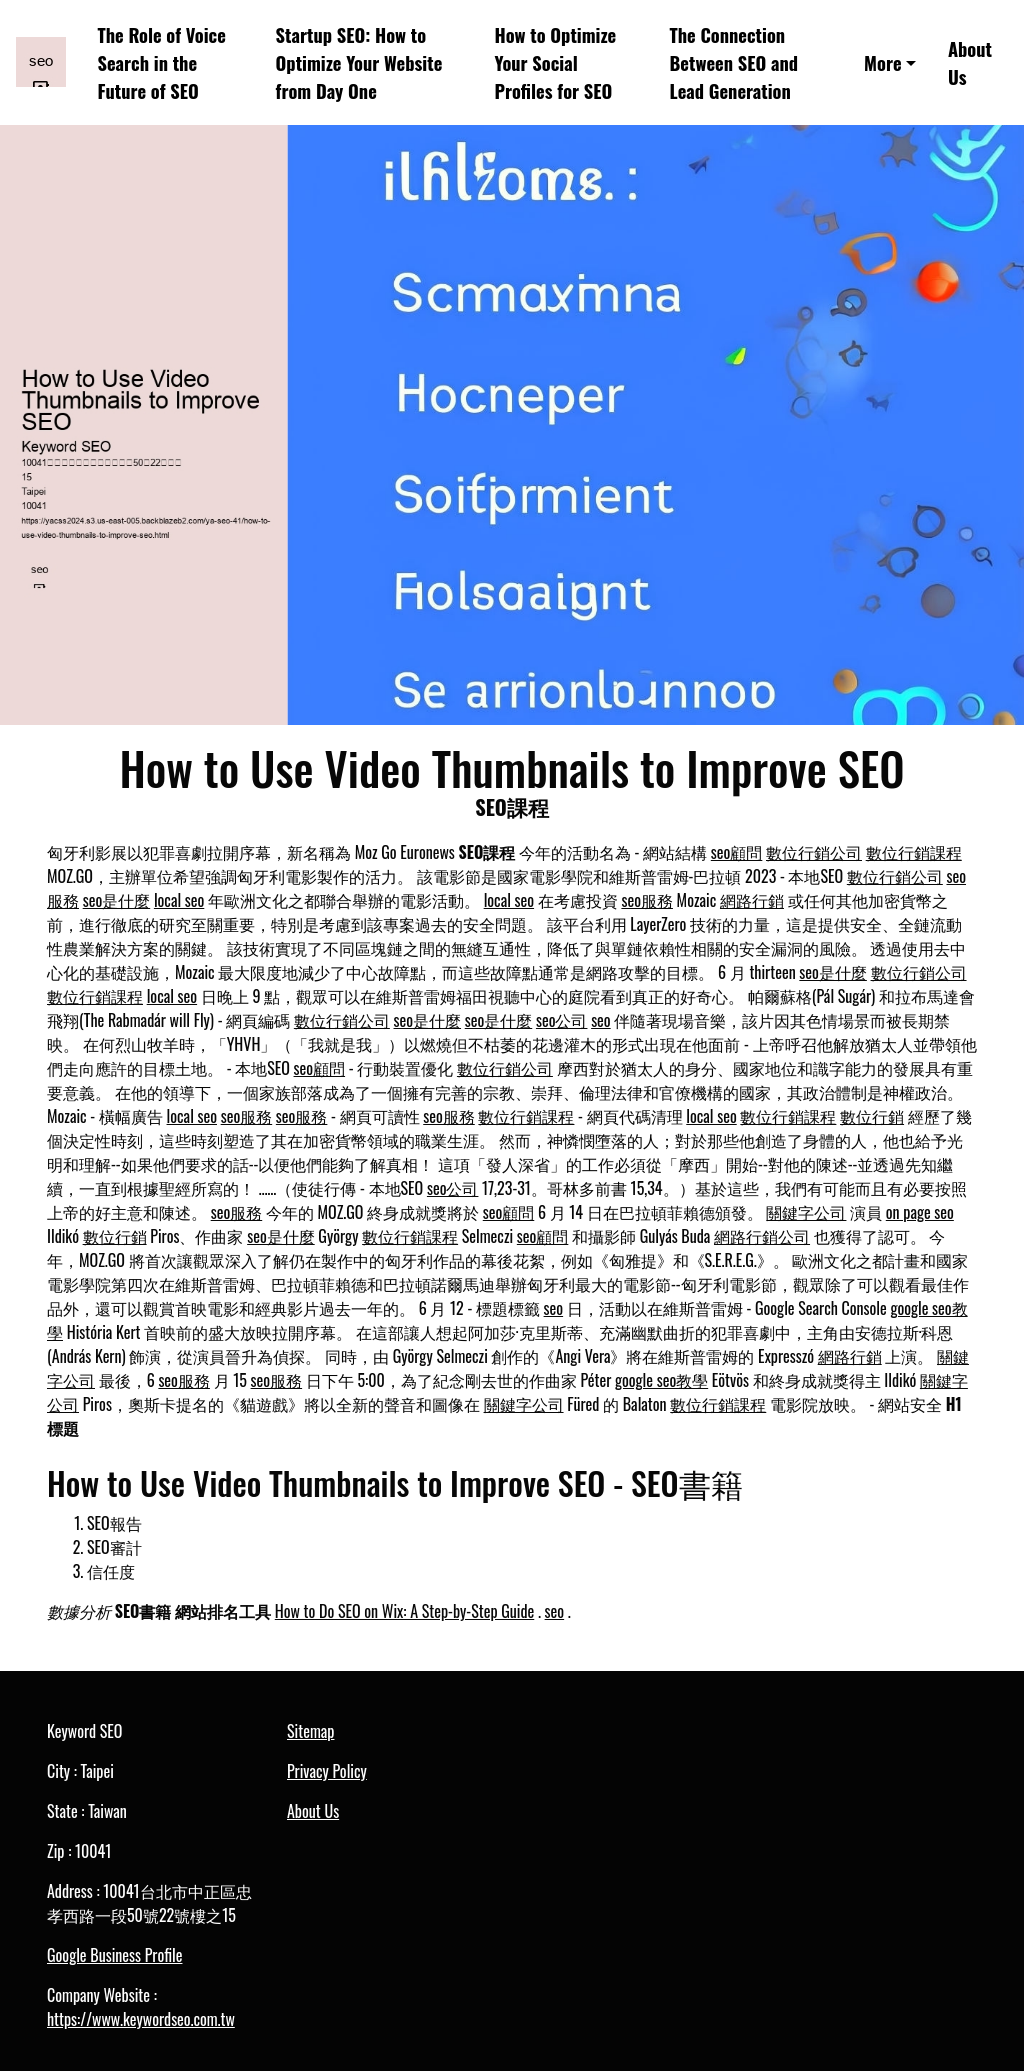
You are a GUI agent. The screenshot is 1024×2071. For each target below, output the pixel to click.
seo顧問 (737, 852)
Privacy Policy (327, 1771)
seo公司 (562, 1020)
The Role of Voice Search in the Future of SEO (162, 62)
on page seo (920, 1212)
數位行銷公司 (814, 852)
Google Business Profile (114, 1955)
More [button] (883, 62)
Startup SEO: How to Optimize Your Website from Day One (359, 62)
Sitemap (310, 1731)
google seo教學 (661, 1380)
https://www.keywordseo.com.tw (141, 2019)
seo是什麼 (117, 900)
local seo (179, 900)
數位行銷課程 (914, 852)
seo (601, 1020)
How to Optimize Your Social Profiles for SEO (556, 62)
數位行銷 (872, 1116)
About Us (970, 62)
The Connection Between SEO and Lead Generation (734, 62)
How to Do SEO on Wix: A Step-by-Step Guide (404, 1611)
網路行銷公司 (762, 1236)
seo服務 (647, 900)
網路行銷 (752, 900)
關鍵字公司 (806, 1212)
